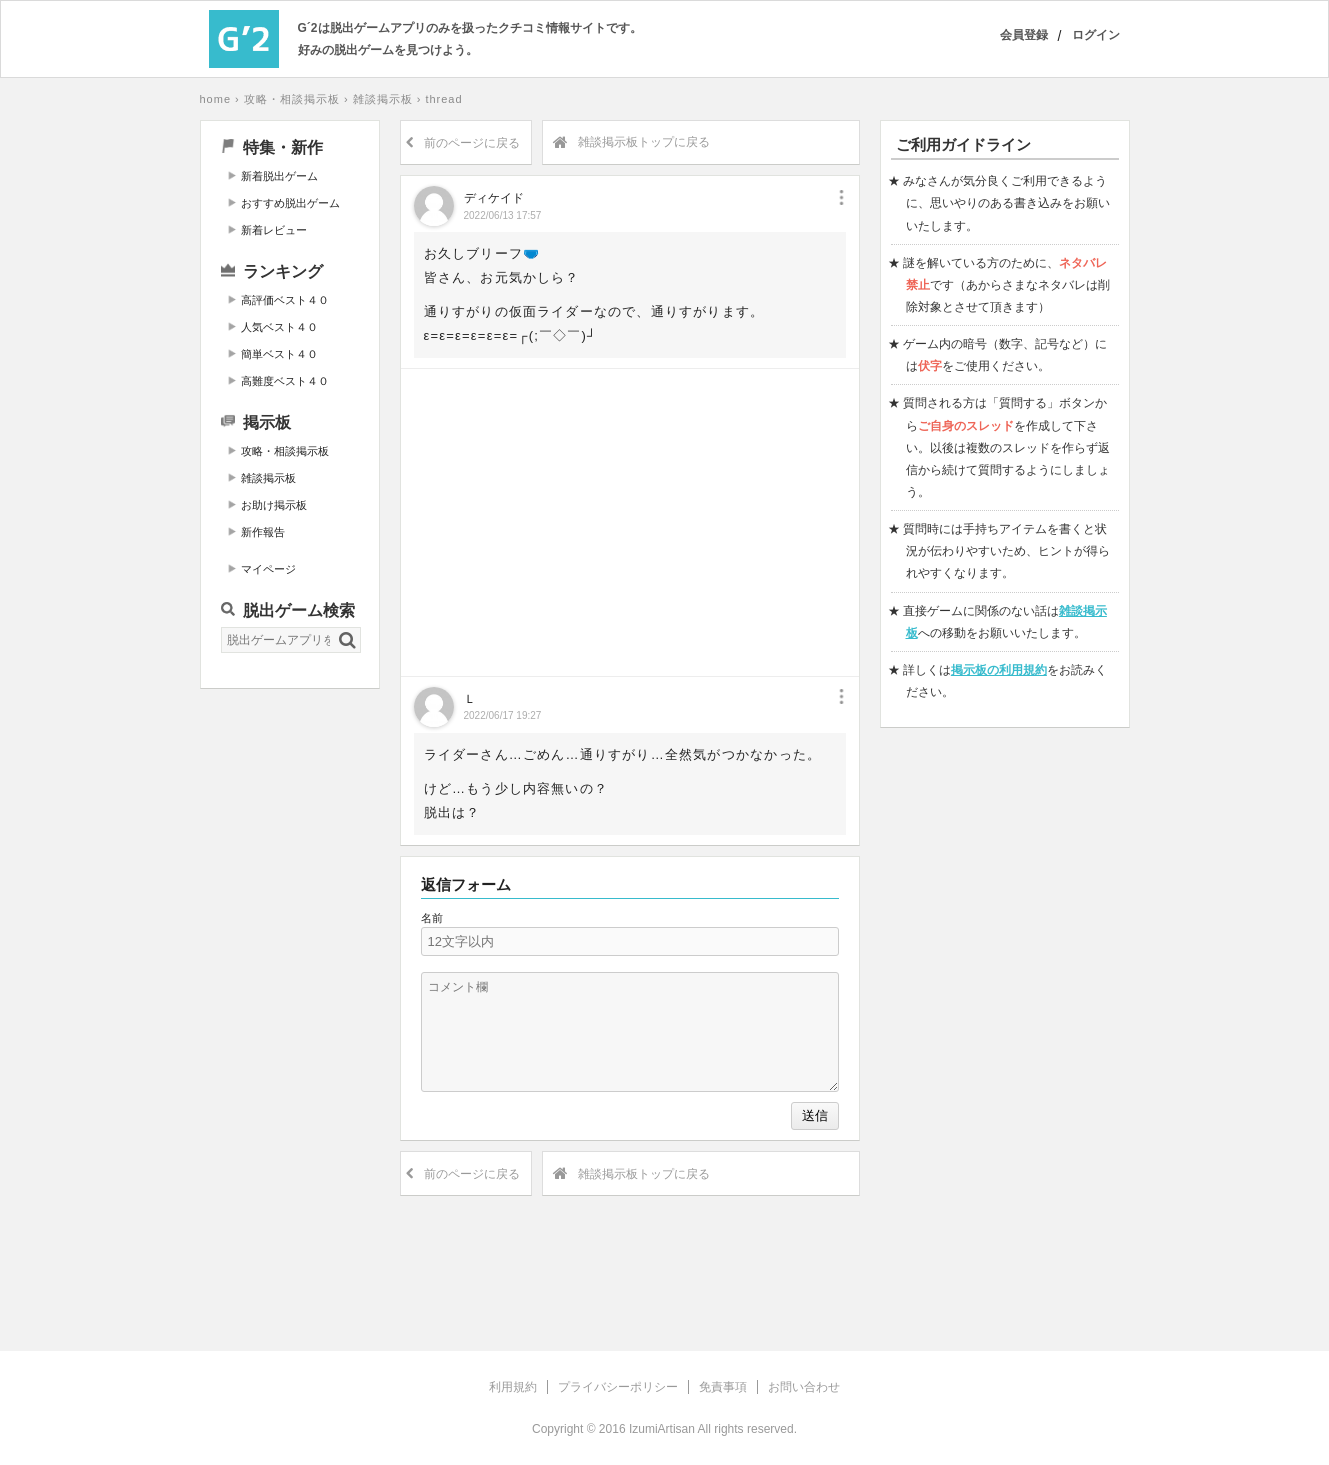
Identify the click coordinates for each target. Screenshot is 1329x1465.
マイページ (268, 569)
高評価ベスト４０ (285, 300)
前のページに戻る (463, 143)
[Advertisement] (290, 1009)
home (216, 99)
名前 (432, 918)
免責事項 (723, 1387)
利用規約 (513, 1387)
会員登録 (1024, 35)
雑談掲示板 (383, 99)
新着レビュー (274, 230)
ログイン (1096, 35)
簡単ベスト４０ (279, 354)
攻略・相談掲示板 (292, 99)
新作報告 (263, 532)
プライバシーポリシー (618, 1387)
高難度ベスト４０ (285, 381)
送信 (815, 1115)
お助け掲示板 (274, 505)
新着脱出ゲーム (279, 176)
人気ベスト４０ (279, 327)
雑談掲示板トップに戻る (631, 143)
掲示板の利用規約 (999, 670)
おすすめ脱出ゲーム (290, 203)
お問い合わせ (804, 1387)
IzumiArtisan (662, 1429)
